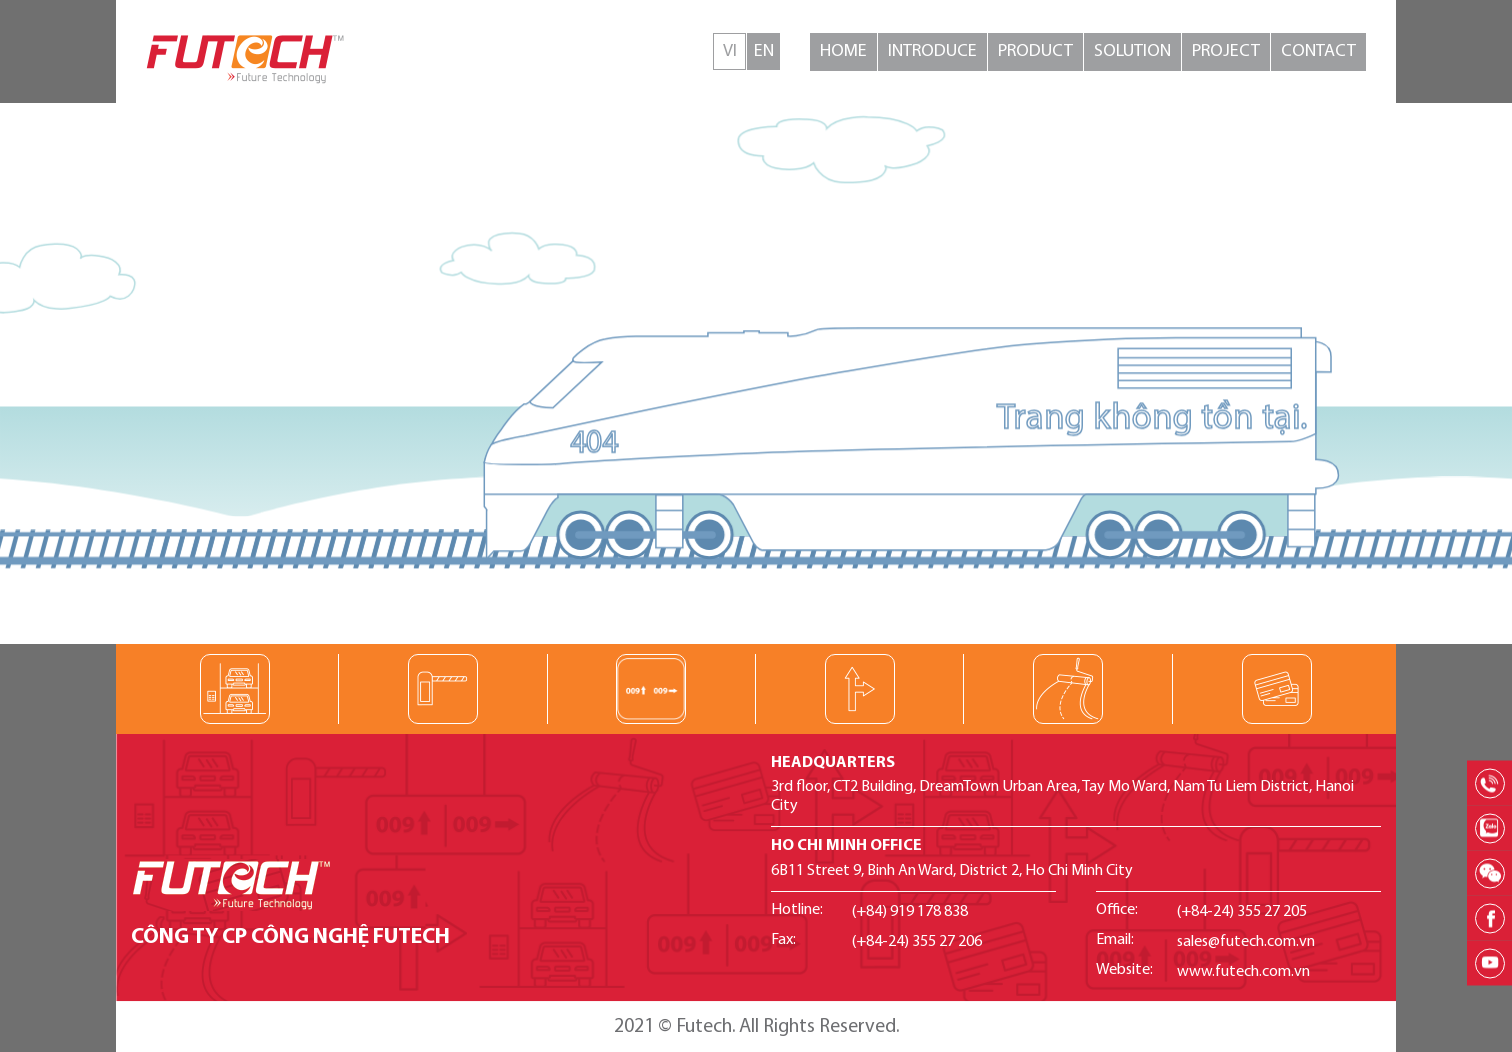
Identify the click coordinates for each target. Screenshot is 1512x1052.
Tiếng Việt (729, 52)
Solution (1132, 51)
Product (1035, 51)
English (763, 52)
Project (1226, 51)
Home (843, 51)
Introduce (932, 51)
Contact (1318, 51)
